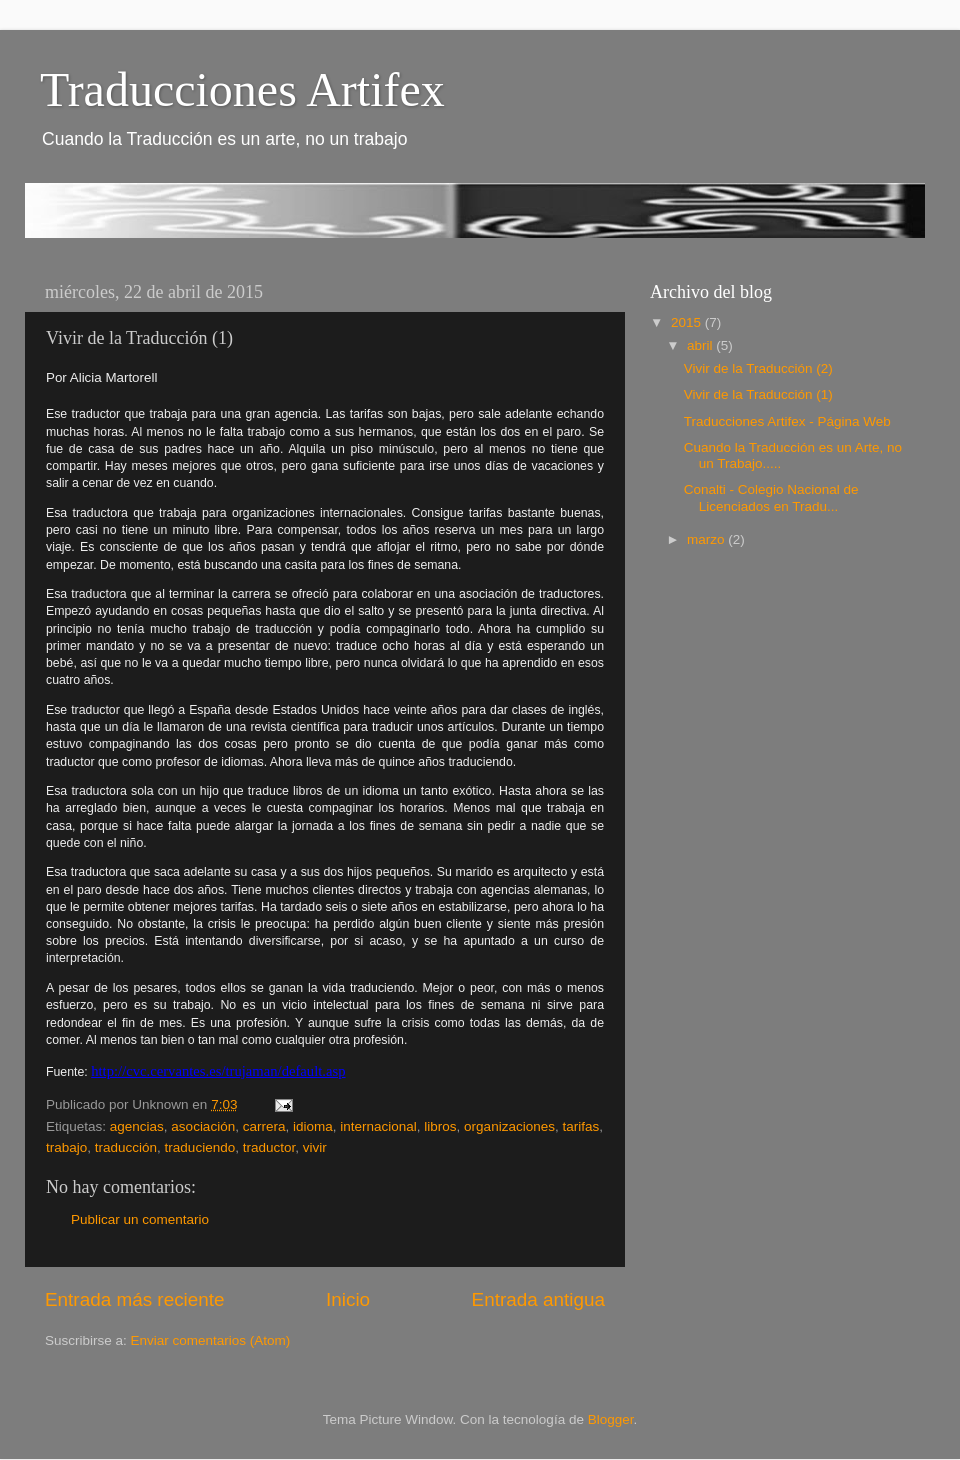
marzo (707, 539)
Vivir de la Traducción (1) (758, 394)
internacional (378, 1126)
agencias (137, 1126)
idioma (313, 1126)
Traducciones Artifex (242, 89)
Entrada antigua (538, 1299)
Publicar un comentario (140, 1219)
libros (440, 1126)
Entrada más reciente (135, 1299)
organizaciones (509, 1126)
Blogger (611, 1419)
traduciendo (200, 1147)
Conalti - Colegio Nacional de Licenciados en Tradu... (771, 497)
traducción (126, 1147)
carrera (264, 1126)
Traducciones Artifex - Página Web (787, 421)
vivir (315, 1147)
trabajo (66, 1147)
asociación (203, 1126)
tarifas (580, 1126)
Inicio (348, 1299)
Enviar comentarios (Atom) (211, 1340)
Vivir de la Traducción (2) (758, 368)
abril (701, 345)
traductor (269, 1147)
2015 (688, 322)
